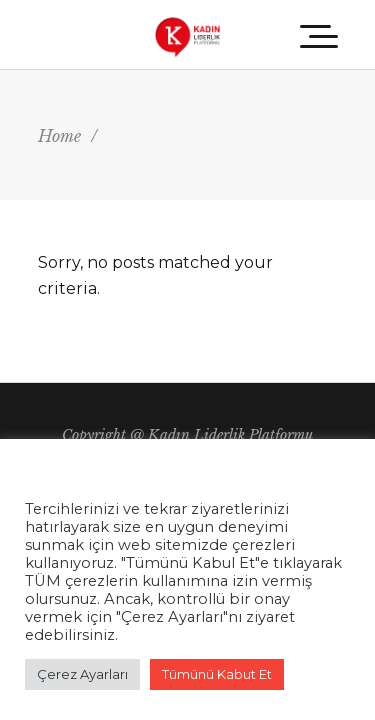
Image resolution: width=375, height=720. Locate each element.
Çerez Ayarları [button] (82, 674)
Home (59, 136)
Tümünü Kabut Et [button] (217, 674)
